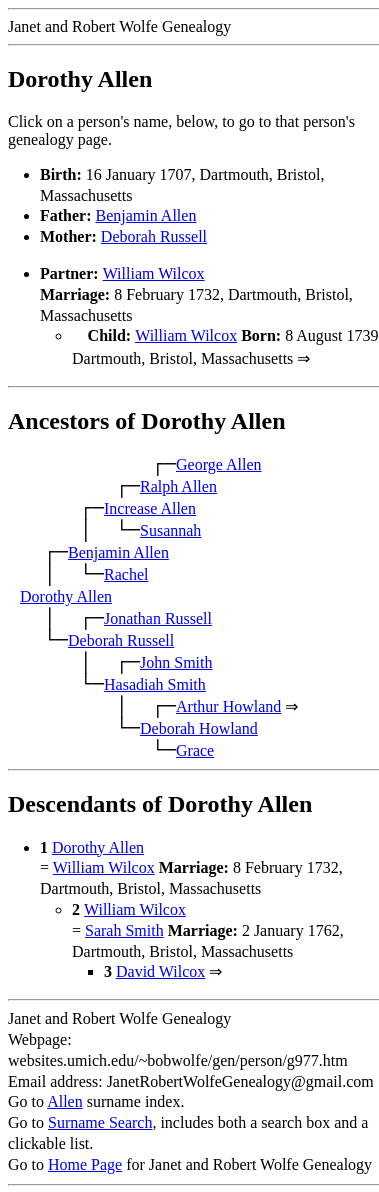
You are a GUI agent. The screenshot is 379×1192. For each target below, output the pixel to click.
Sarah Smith (124, 928)
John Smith (176, 660)
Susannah (170, 528)
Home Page (85, 1162)
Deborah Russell (154, 236)
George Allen (218, 462)
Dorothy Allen (66, 594)
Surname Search (100, 1120)
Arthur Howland (228, 704)
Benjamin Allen (146, 215)
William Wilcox (154, 273)
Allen (65, 1099)
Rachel (126, 572)
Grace (195, 748)
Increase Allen (150, 506)
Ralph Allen (178, 484)
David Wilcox (160, 969)
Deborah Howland (199, 726)
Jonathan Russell (158, 616)
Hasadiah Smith (155, 682)
